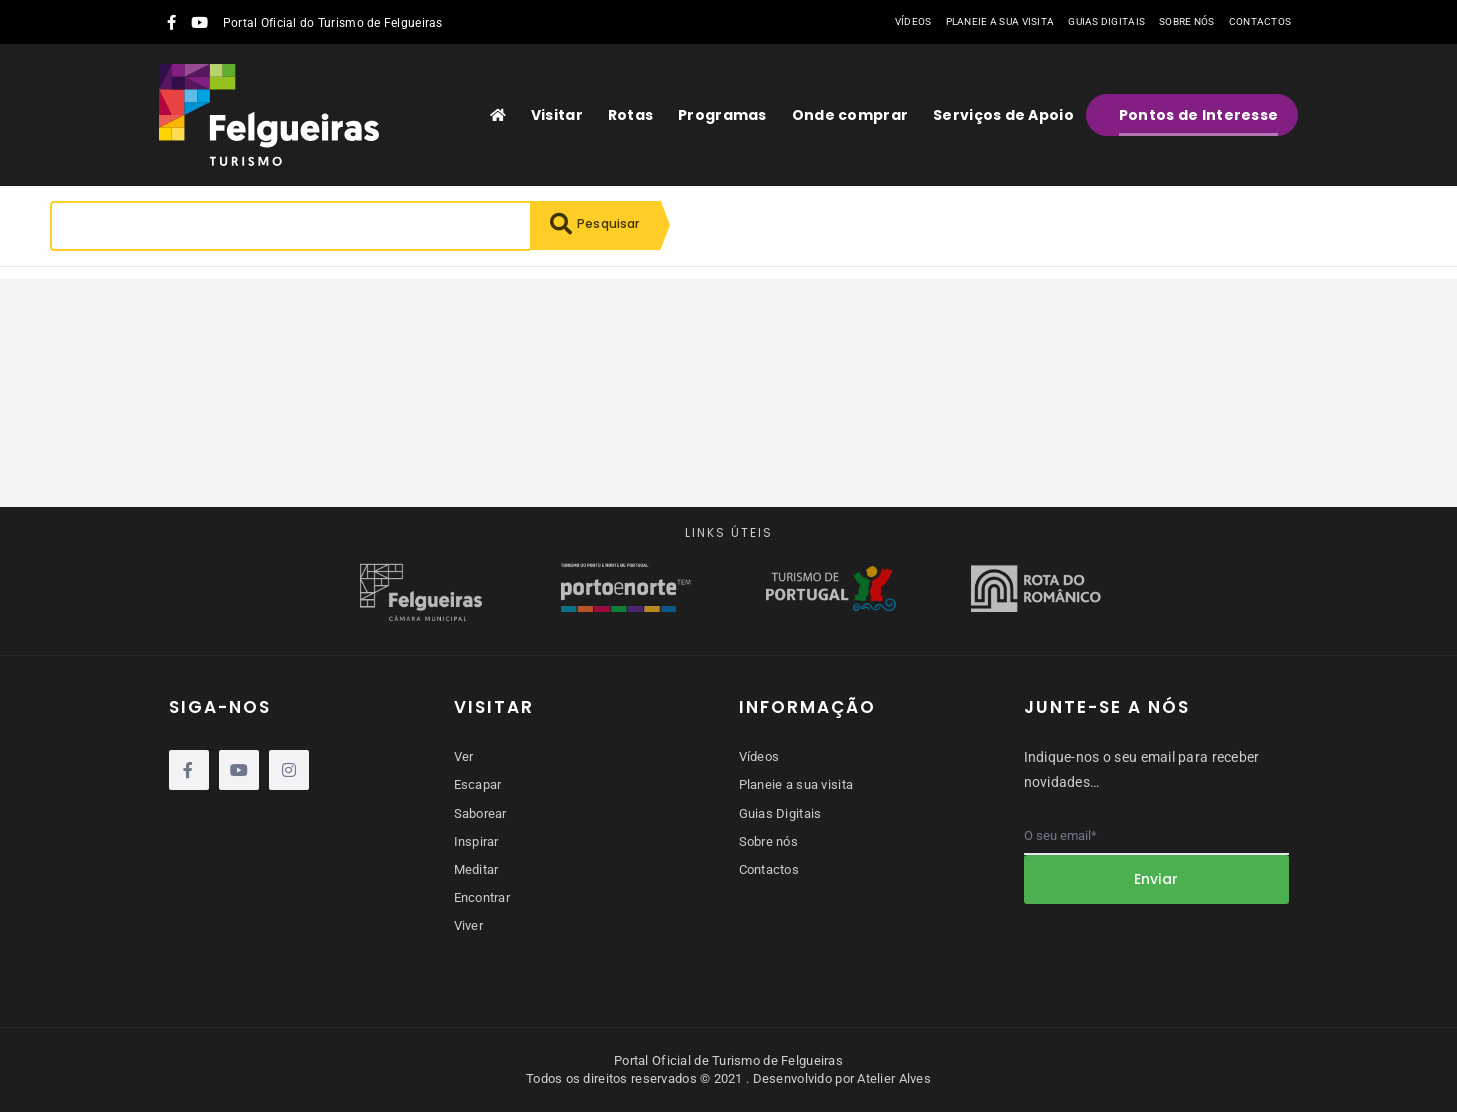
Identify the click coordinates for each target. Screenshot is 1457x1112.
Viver (468, 925)
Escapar (478, 784)
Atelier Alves (894, 1078)
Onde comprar (850, 115)
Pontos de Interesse (1198, 115)
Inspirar (476, 841)
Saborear (480, 813)
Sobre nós (1187, 21)
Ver (464, 756)
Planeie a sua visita (1000, 21)
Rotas (630, 115)
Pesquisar (600, 226)
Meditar (476, 869)
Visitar (557, 115)
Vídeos (913, 21)
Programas (722, 115)
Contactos (1260, 21)
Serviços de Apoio (1003, 115)
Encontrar (482, 897)
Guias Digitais (1106, 21)
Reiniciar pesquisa (234, 296)
